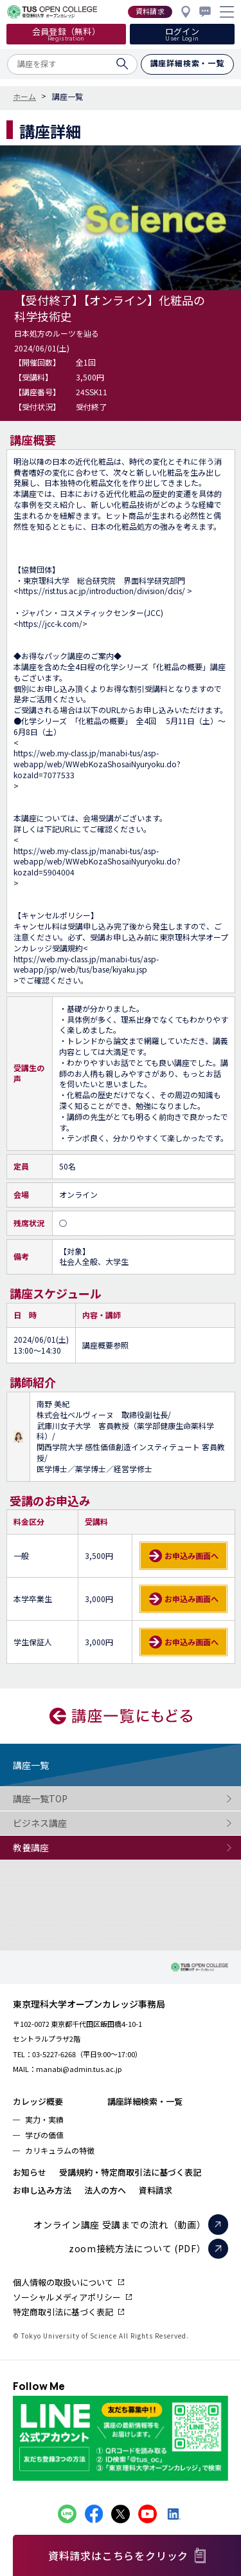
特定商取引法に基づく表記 (63, 2312)
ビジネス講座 (64, 1823)
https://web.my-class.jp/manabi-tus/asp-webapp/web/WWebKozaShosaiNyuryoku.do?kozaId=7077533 (97, 764)
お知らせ (29, 2172)
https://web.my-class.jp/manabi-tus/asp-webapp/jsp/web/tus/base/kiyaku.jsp (86, 964)
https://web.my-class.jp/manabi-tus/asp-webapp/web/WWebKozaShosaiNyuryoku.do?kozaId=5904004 (97, 862)
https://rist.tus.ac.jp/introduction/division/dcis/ (103, 591)
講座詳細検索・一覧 (145, 2101)
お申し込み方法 (42, 2190)
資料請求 (155, 2190)
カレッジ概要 (38, 2101)
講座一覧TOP (64, 1799)
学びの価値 (44, 2134)
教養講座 (64, 1848)
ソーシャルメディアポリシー (67, 2297)
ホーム (24, 96)
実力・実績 (44, 2119)
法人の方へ (105, 2190)
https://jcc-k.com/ (50, 624)
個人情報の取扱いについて (63, 2282)
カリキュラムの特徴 (59, 2150)
